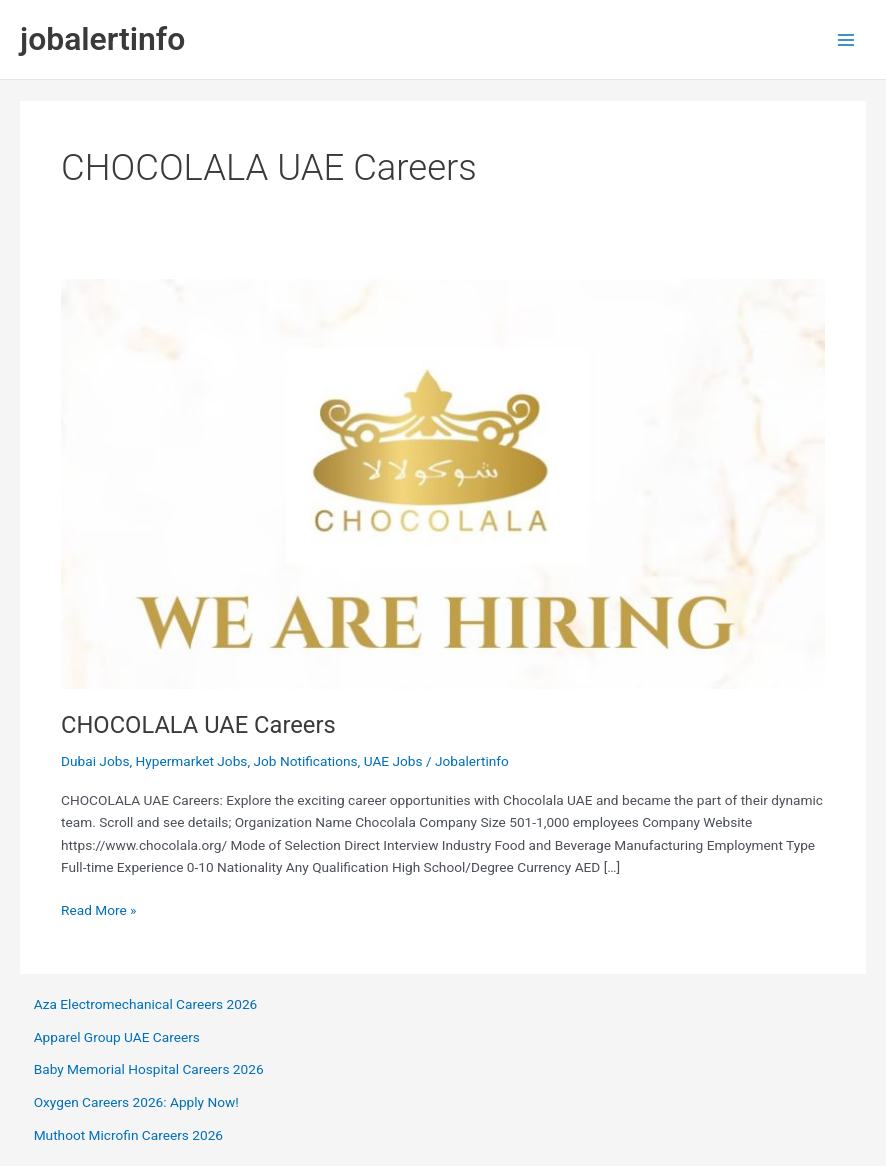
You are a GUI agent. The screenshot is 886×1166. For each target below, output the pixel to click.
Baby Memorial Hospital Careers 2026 (149, 1069)
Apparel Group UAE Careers (117, 1037)
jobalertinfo (102, 39)
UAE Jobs (393, 761)
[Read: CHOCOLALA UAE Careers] (443, 483)
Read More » (99, 910)
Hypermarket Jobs (192, 761)
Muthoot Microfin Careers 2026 (128, 1135)
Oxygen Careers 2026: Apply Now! (136, 1102)
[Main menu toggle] (846, 39)
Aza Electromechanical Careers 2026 (146, 1004)
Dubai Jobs (95, 761)
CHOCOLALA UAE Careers (198, 725)
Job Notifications (305, 761)
